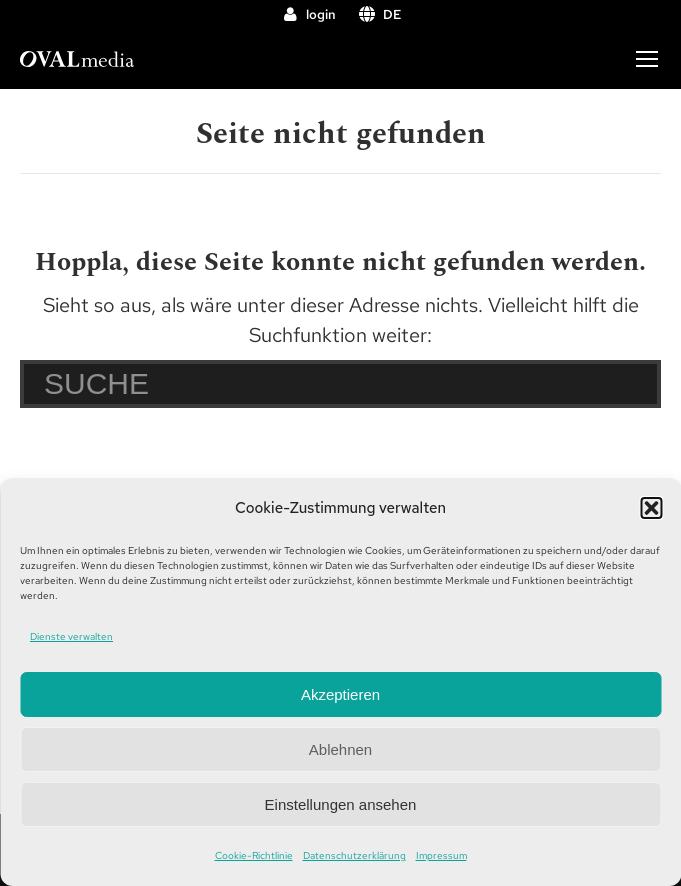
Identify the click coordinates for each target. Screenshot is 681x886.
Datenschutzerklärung (354, 855)
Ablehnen (340, 749)
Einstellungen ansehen (341, 804)
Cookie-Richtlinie (254, 855)
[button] (651, 508)
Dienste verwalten (71, 636)
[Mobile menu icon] (647, 59)
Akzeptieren (340, 694)
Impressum (441, 855)
